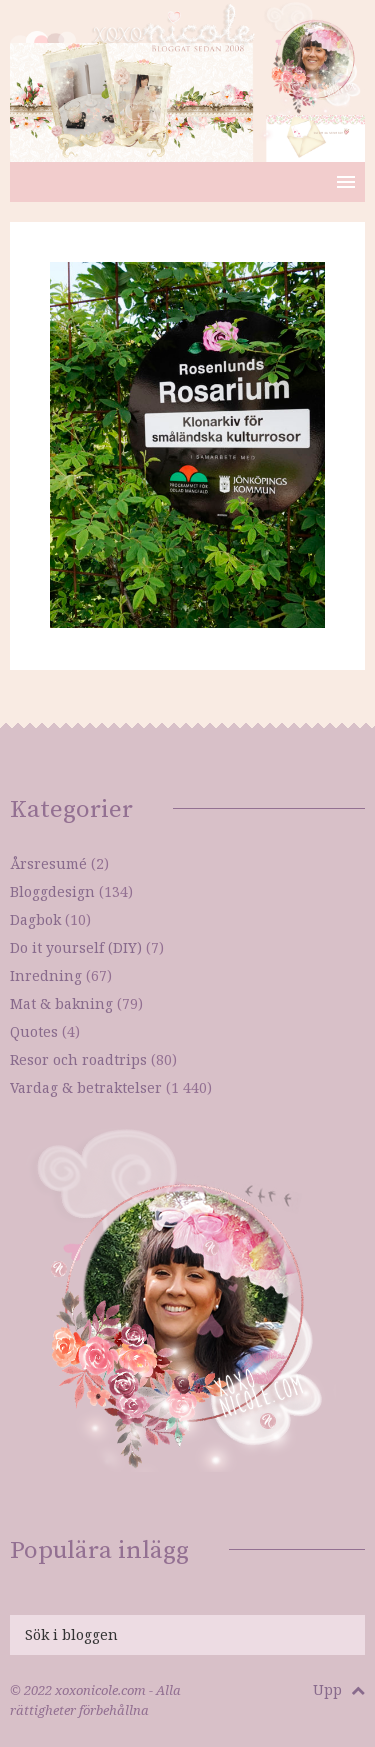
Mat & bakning (61, 1003)
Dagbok (35, 919)
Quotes (34, 1031)
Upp (339, 1689)
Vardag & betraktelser (86, 1087)
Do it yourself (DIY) (76, 947)
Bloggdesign (52, 891)
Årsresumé (48, 863)
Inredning (46, 975)
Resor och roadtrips (78, 1059)
